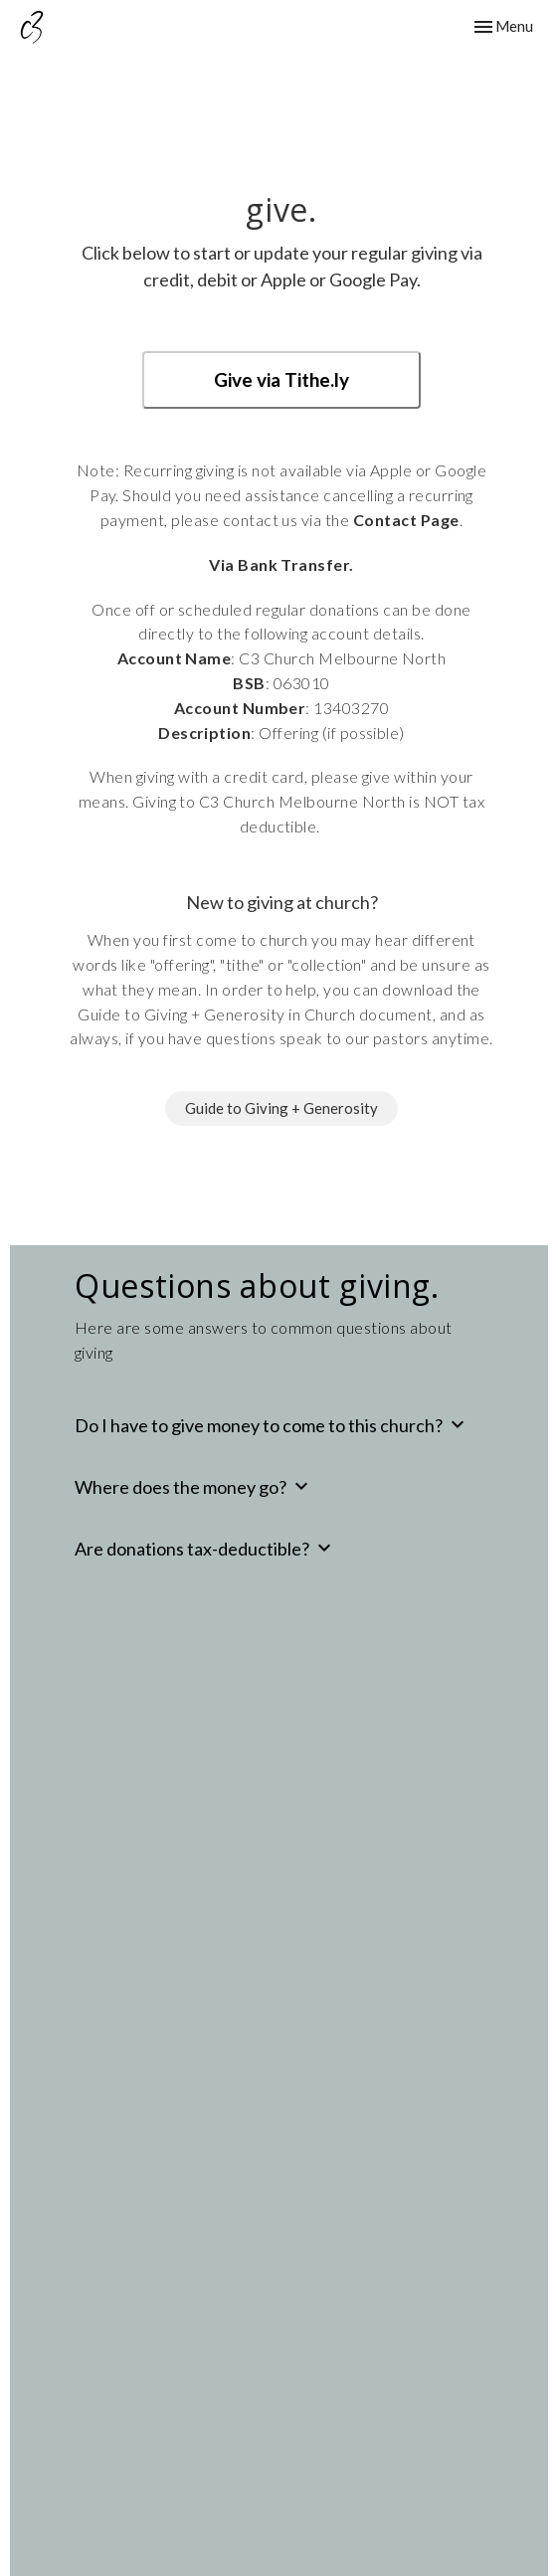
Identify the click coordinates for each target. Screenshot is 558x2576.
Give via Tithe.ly (281, 379)
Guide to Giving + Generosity (281, 1108)
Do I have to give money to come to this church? (272, 1424)
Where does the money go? (194, 1486)
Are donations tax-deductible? (205, 1548)
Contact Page (406, 519)
